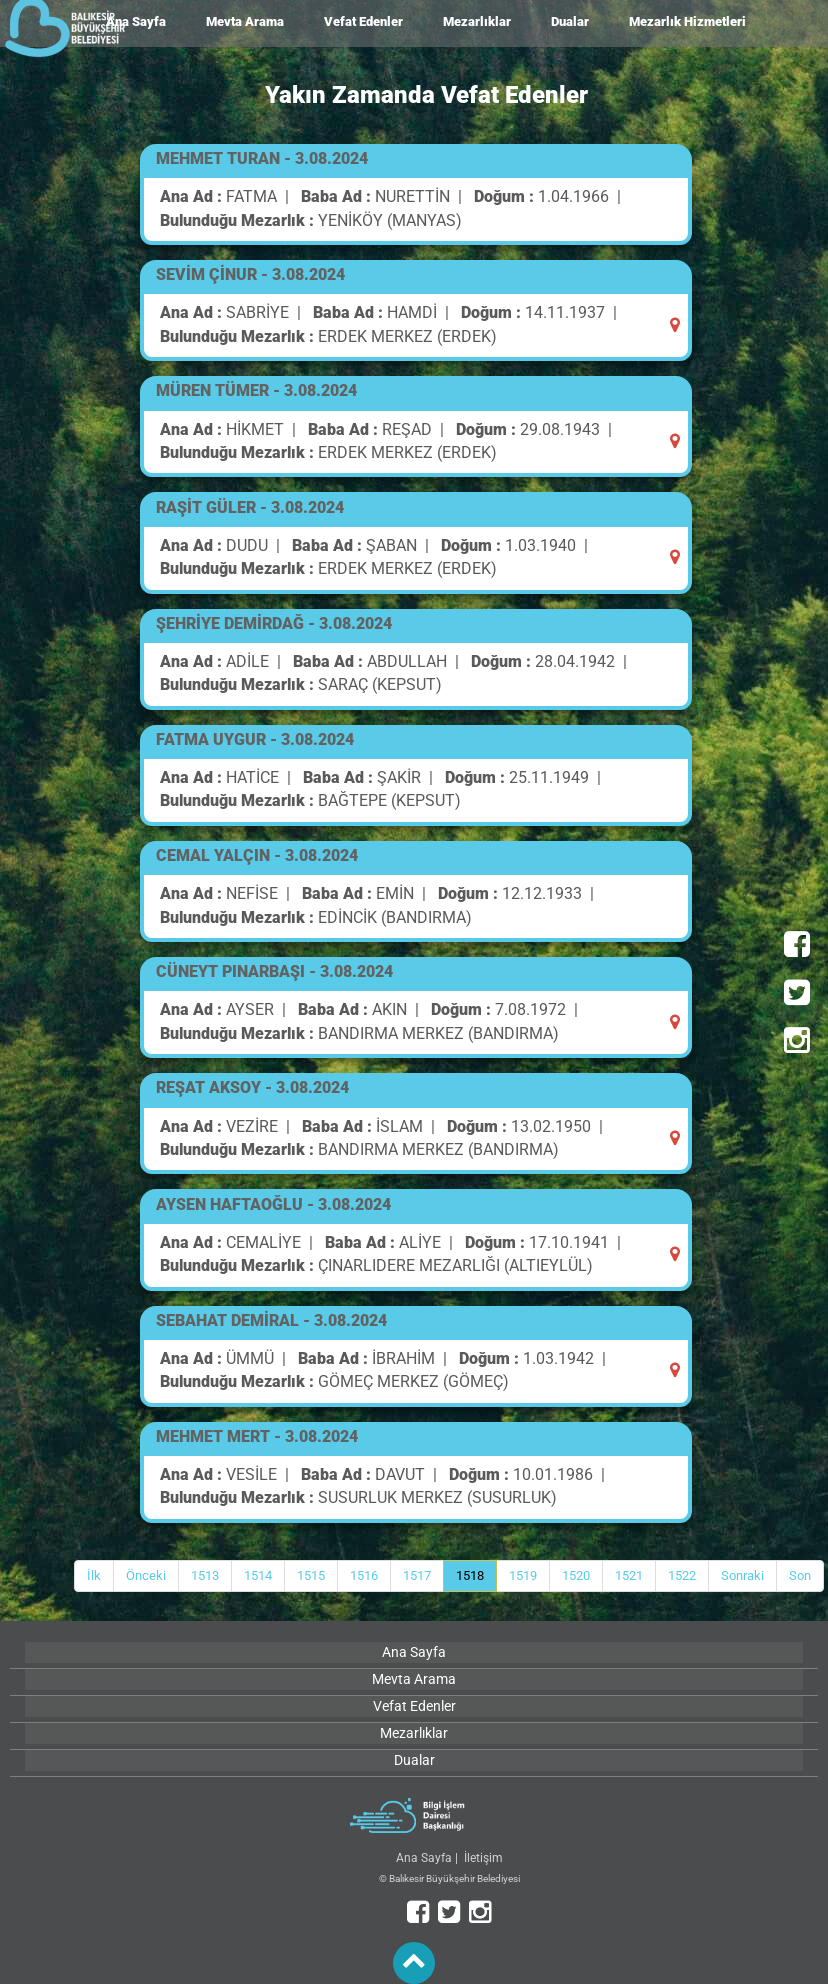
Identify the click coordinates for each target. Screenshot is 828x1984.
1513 (205, 1575)
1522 (682, 1575)
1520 (576, 1575)
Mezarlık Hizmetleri (687, 21)
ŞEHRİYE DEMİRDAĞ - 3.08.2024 (274, 623)
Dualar (570, 21)
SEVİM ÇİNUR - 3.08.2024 (250, 274)
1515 (311, 1575)
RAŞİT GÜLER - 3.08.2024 (250, 507)
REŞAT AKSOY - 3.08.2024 (252, 1087)
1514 (258, 1575)
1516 (364, 1575)
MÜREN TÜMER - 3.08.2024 (256, 390)
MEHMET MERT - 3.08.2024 (257, 1436)
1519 (523, 1575)
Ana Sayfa (424, 1858)
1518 (470, 1575)
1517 (417, 1575)
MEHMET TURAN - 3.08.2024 (262, 158)
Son (800, 1575)
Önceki (146, 1575)
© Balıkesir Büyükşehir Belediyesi (449, 1878)
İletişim (483, 1858)
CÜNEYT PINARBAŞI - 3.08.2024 (274, 971)
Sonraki (742, 1575)
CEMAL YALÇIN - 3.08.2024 (257, 855)
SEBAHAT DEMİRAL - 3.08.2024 (271, 1320)
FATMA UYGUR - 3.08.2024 (255, 739)
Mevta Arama (245, 21)
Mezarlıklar (477, 21)
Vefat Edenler (363, 21)
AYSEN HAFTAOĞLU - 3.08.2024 (273, 1204)
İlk (94, 1575)
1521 (629, 1575)
